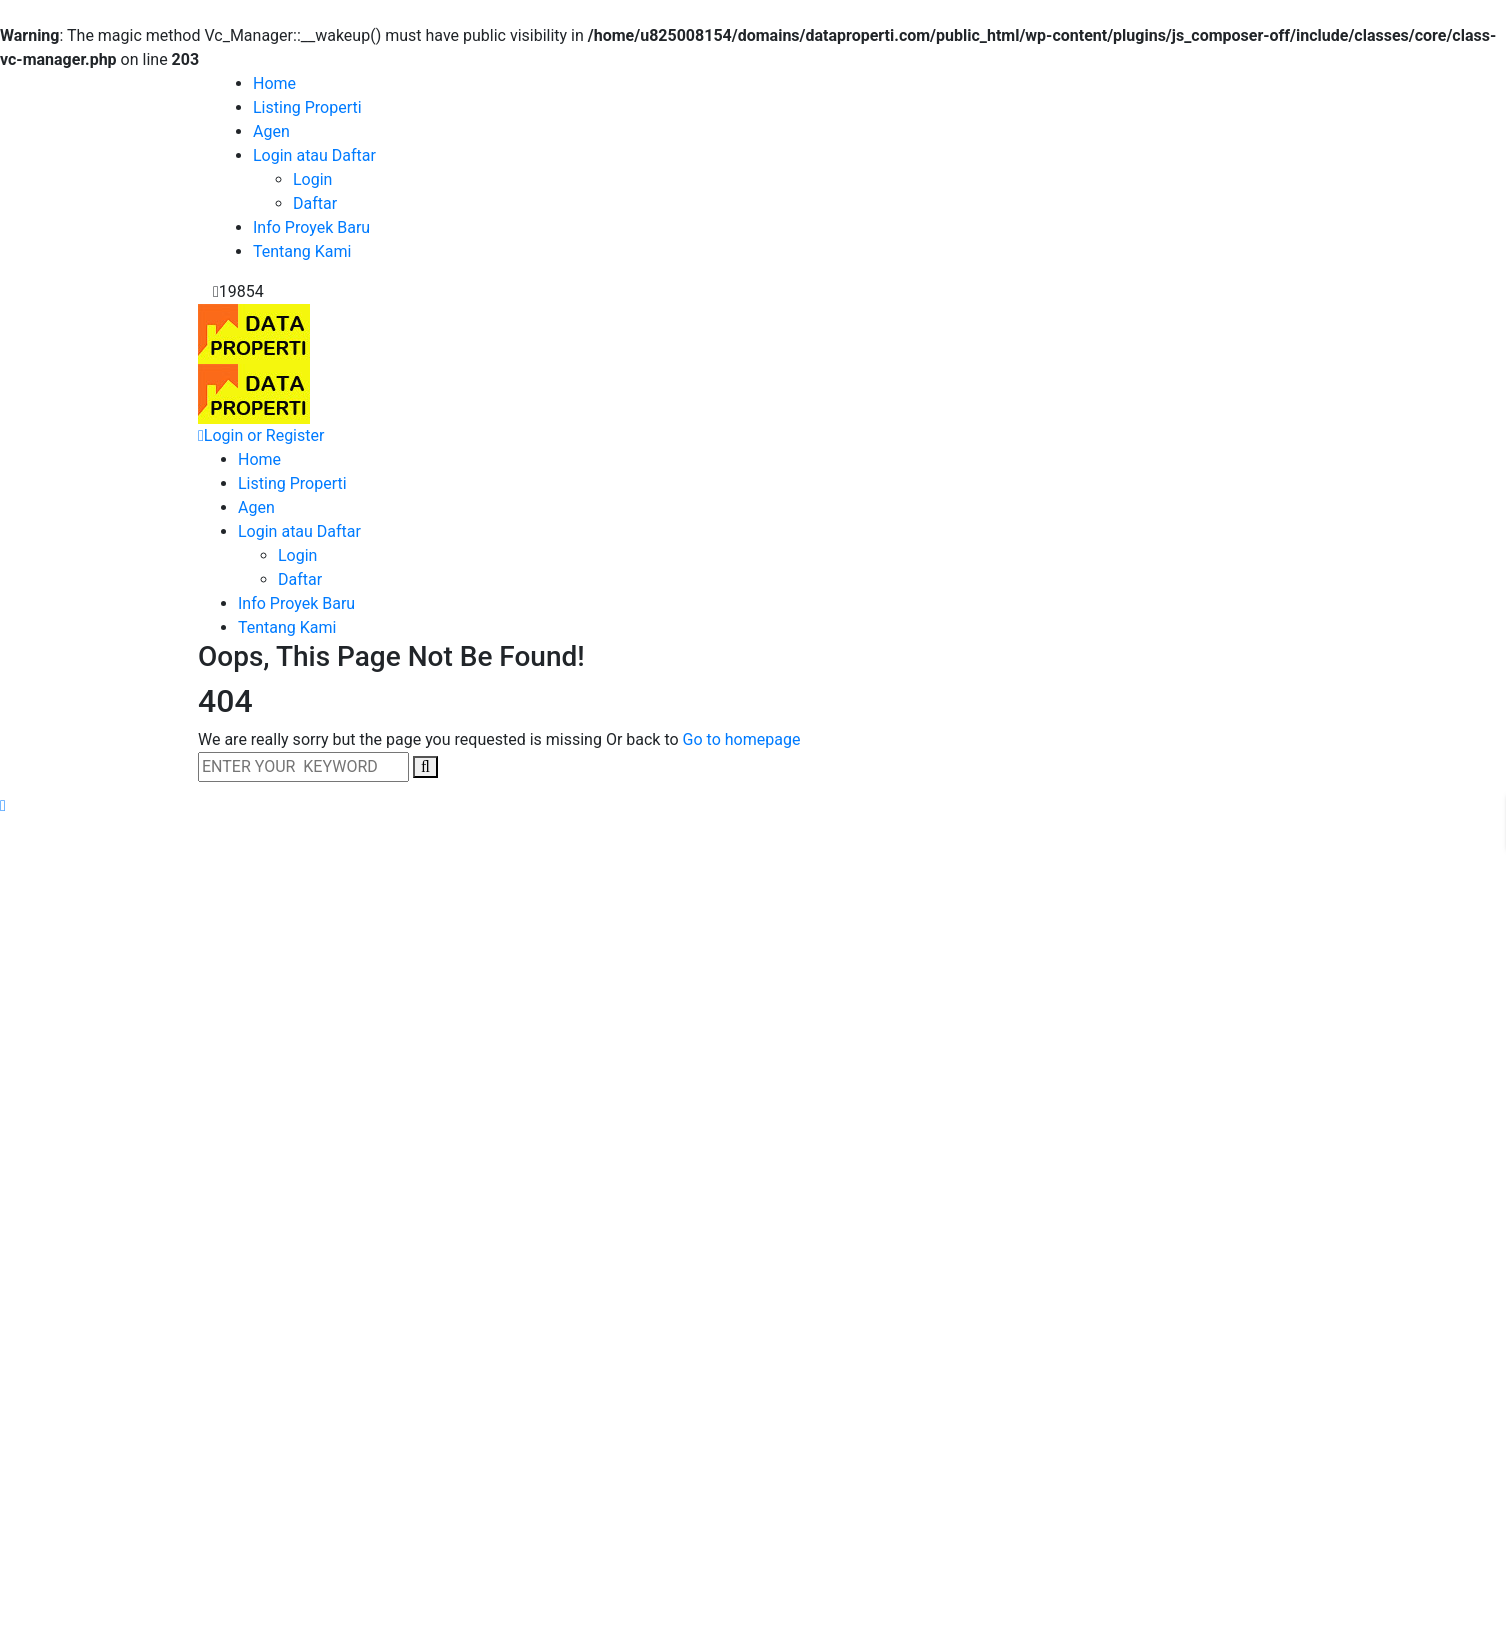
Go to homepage (742, 739)
